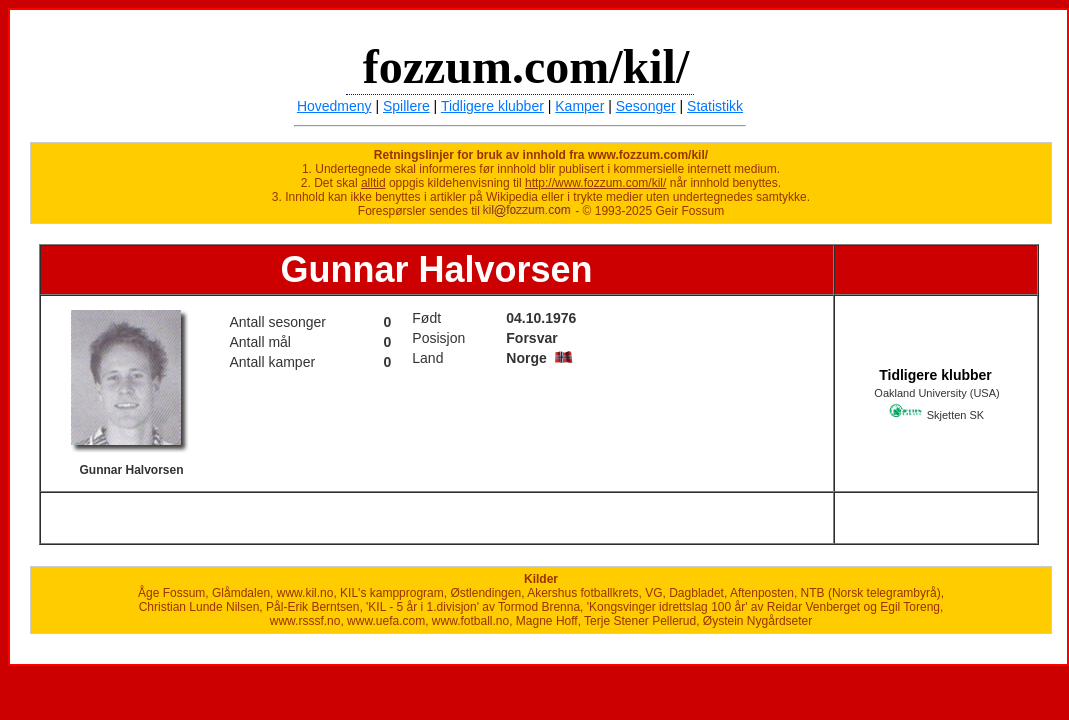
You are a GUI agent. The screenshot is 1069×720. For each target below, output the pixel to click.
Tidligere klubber (492, 106)
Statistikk (715, 106)
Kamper (579, 106)
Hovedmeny (334, 106)
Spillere (406, 106)
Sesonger (646, 106)
